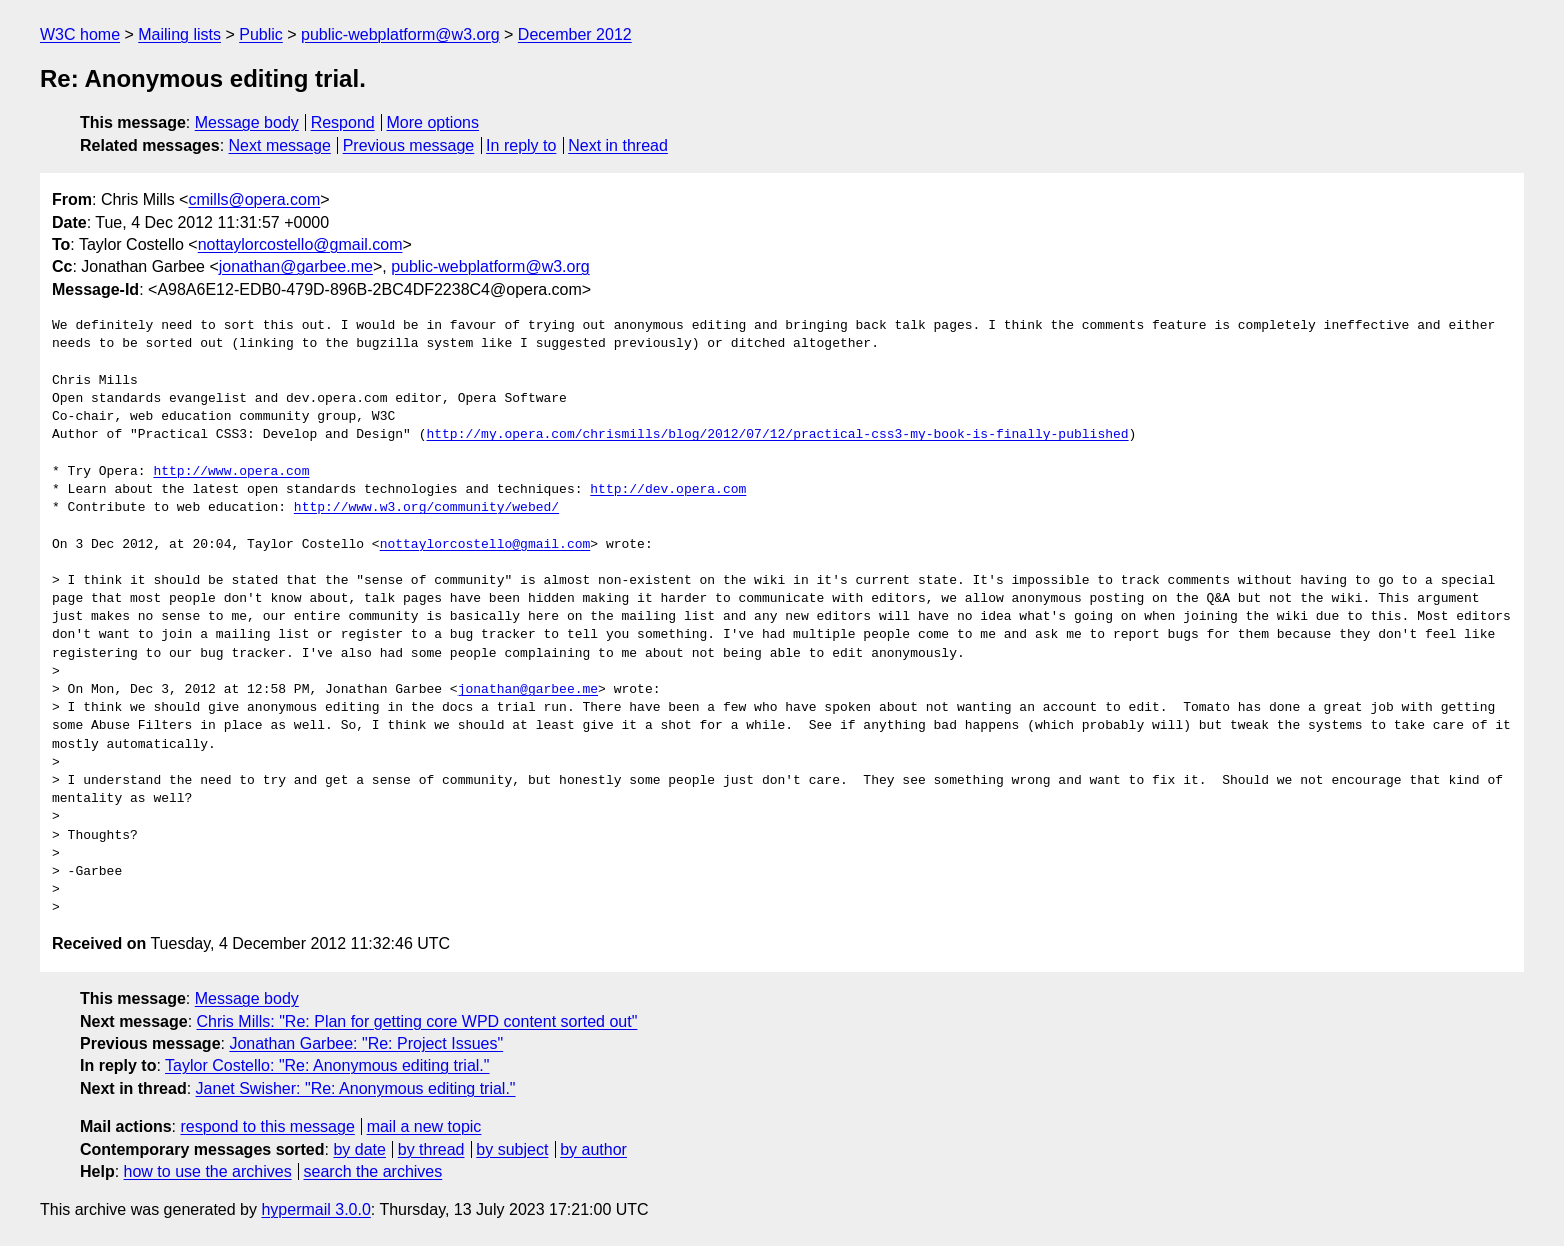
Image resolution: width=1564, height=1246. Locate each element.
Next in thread (618, 145)
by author (593, 1149)
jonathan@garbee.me (296, 266)
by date (359, 1149)
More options (433, 122)
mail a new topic (424, 1126)
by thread (431, 1149)
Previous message (409, 145)
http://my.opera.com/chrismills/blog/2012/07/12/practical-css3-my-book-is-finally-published (777, 435)
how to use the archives (208, 1171)
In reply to (521, 145)
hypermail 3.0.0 (315, 1209)
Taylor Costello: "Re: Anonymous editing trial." (327, 1065)
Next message (280, 145)
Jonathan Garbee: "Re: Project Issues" (366, 1043)
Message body (247, 122)
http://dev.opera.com (668, 490)
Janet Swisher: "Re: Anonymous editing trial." (356, 1088)
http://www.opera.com (231, 472)
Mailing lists (179, 34)
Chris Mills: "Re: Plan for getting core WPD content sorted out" (417, 1021)
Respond (343, 122)
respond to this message (267, 1126)
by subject (512, 1149)
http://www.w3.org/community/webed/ (426, 508)
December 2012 (575, 34)
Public (261, 34)
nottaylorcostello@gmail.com (300, 244)
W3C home (80, 34)
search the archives (373, 1171)
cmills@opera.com (254, 199)
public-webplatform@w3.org (400, 34)
